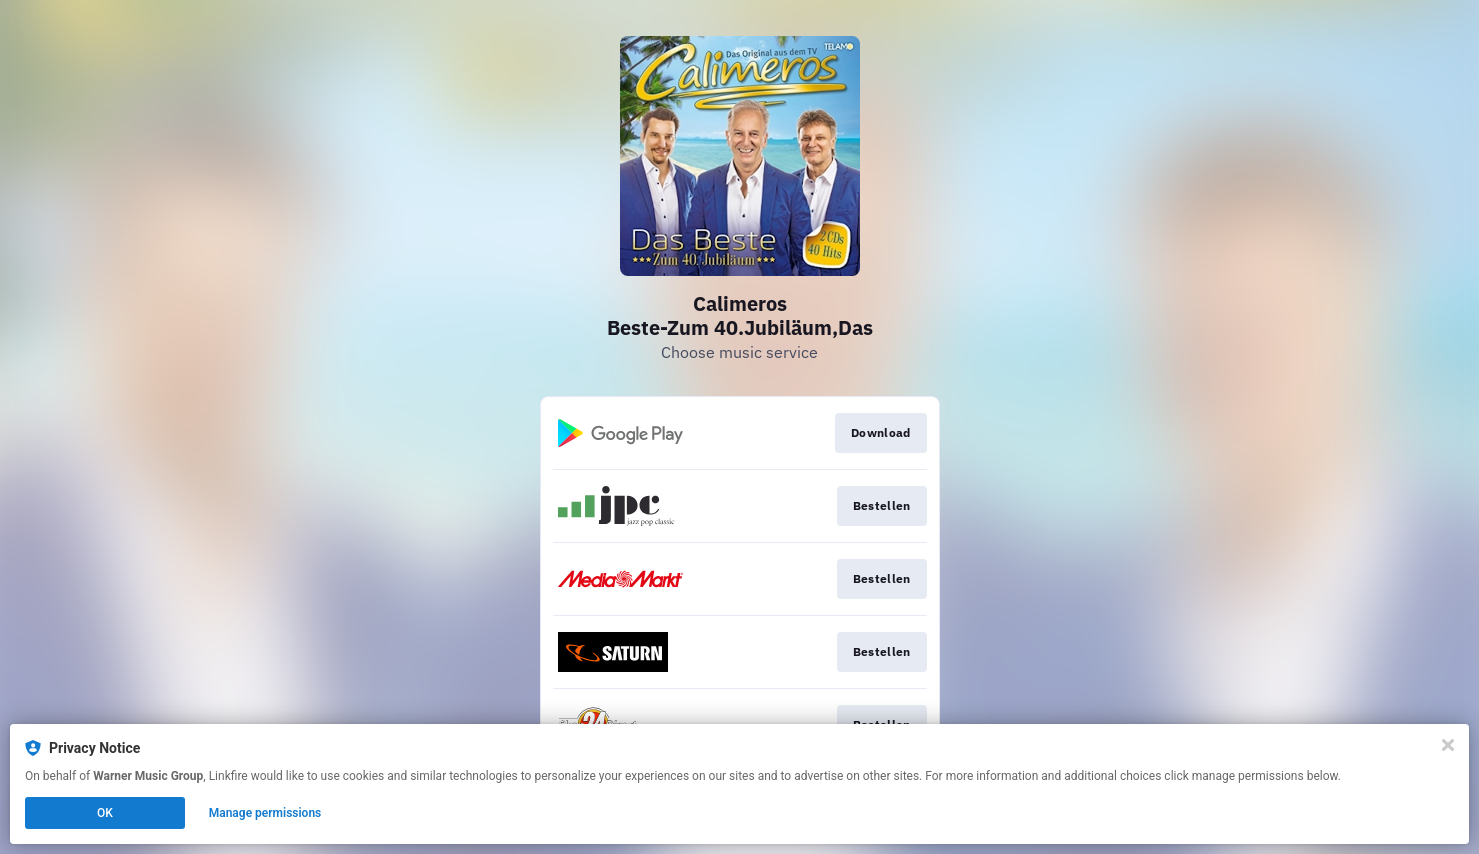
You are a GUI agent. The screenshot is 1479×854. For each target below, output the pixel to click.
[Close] (1448, 745)
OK (105, 813)
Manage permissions (265, 813)
